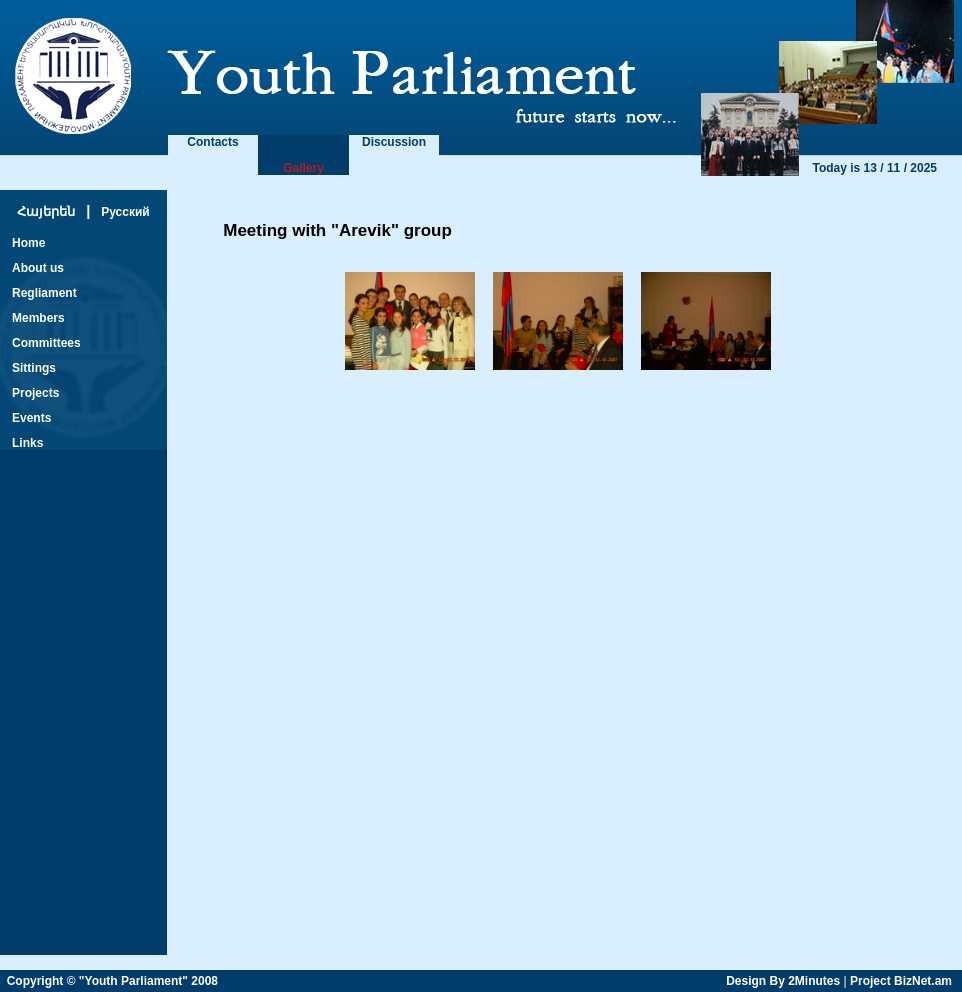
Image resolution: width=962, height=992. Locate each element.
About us (38, 268)
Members (38, 318)
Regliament (44, 293)
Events (31, 418)
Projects (35, 393)
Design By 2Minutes (783, 981)
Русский (125, 212)
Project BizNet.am (901, 981)
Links (27, 443)
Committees (46, 343)
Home (28, 243)
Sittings (34, 368)
